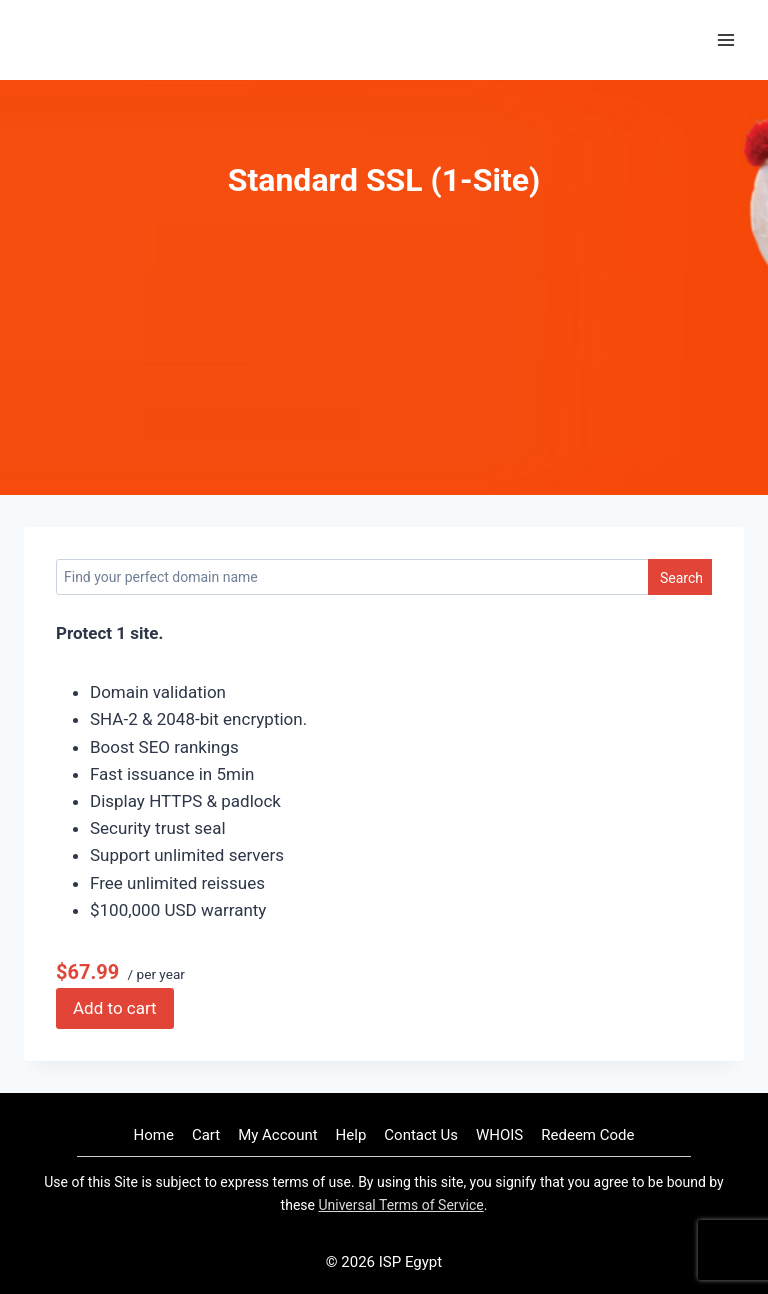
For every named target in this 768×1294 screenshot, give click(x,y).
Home (154, 1135)
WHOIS (499, 1135)
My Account (277, 1135)
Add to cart (115, 1008)
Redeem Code (587, 1135)
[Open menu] (725, 39)
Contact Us (421, 1135)
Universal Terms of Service (400, 1205)
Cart (206, 1135)
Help (351, 1135)
